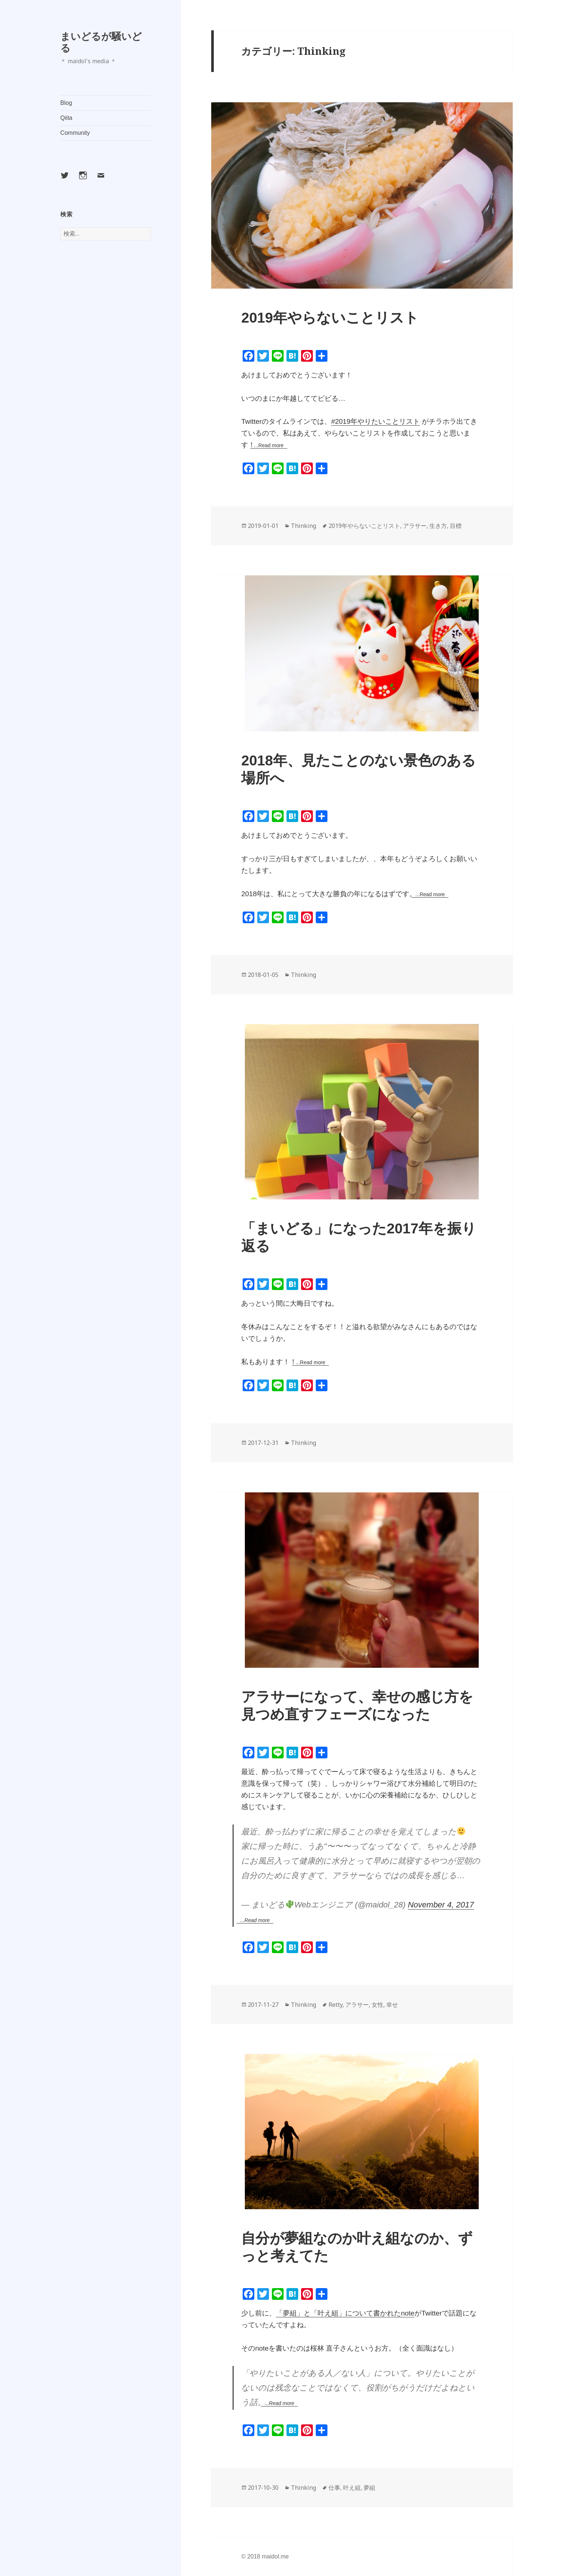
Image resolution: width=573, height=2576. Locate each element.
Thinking (303, 526)
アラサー (414, 526)
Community (75, 133)
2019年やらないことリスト (330, 318)
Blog (66, 103)
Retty (335, 2005)
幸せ (392, 2005)
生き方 (438, 526)
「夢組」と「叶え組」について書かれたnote (345, 2313)
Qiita (66, 118)
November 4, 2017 (441, 1904)
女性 (377, 2005)
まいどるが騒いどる (101, 41)
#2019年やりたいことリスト (375, 421)
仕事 (334, 2488)
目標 (456, 526)
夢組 (369, 2488)
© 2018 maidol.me (265, 2556)
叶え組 (352, 2488)
